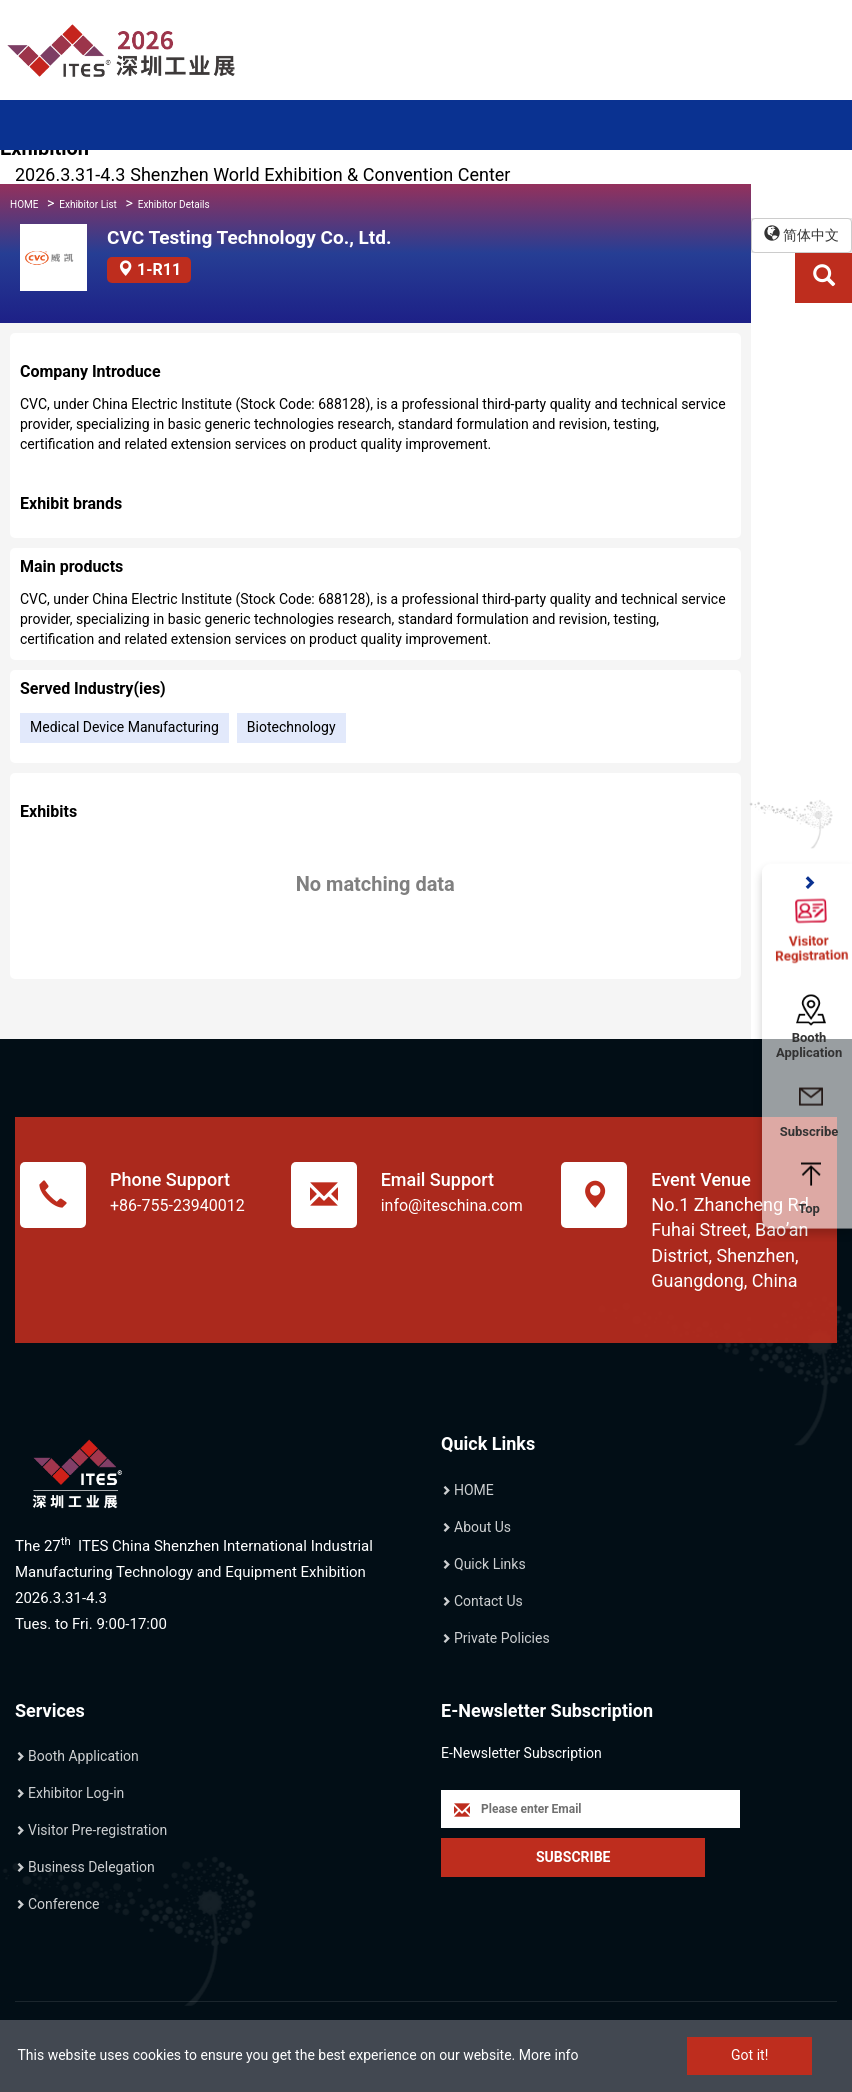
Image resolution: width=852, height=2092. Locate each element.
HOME (24, 204)
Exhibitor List (88, 204)
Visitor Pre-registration (97, 1830)
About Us (482, 1527)
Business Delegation (91, 1867)
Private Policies (502, 1638)
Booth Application (83, 1756)
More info (549, 2055)
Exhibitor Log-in (76, 1793)
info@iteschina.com (452, 1205)
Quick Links (490, 1564)
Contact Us (488, 1601)
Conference (63, 1904)
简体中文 (801, 234)
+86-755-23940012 (177, 1205)
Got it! (749, 2055)
